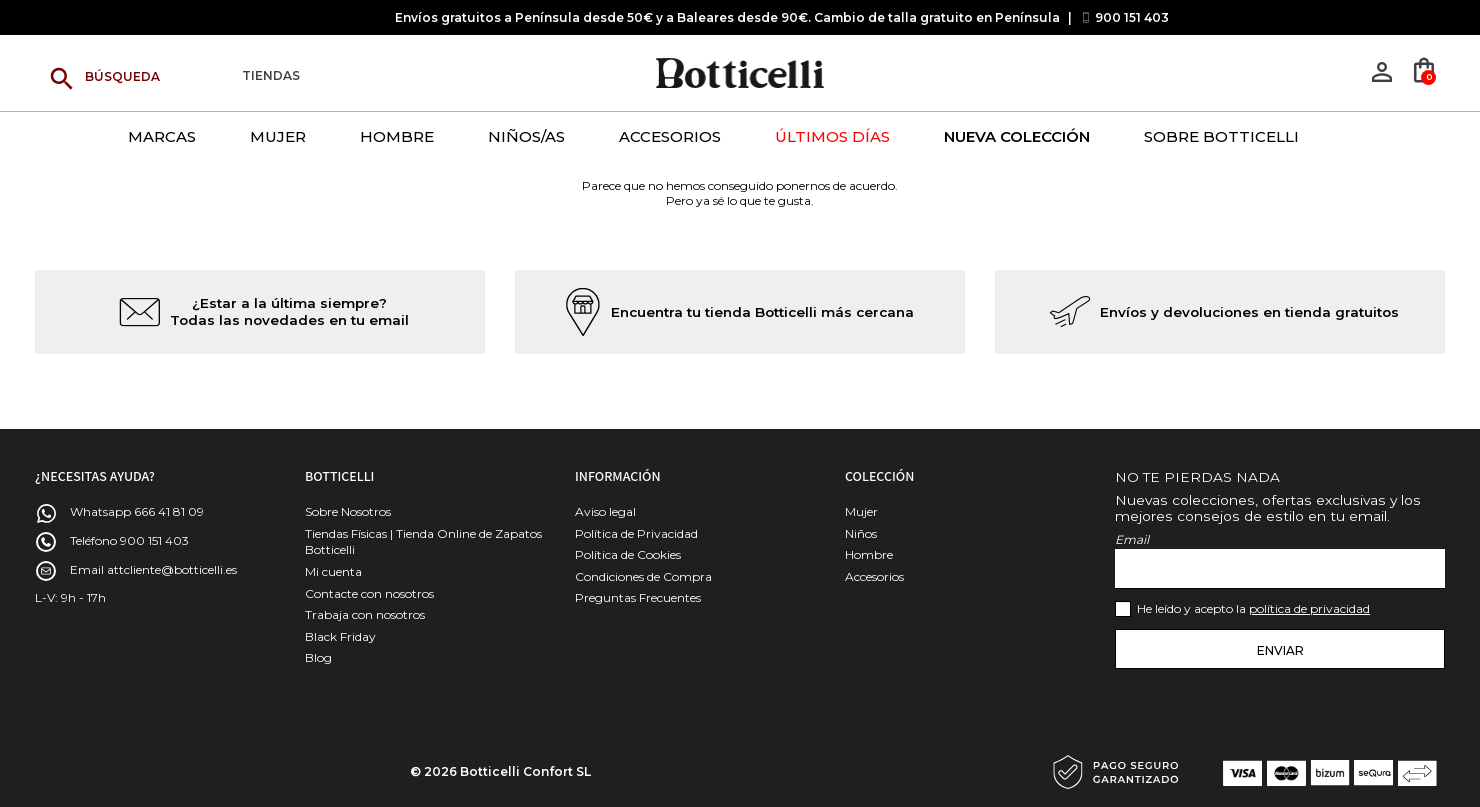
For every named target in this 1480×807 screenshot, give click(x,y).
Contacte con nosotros (369, 593)
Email (1132, 539)
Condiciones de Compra (643, 576)
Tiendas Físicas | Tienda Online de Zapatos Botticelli (423, 542)
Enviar (1280, 650)
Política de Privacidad (636, 533)
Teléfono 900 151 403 (129, 540)
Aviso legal (605, 511)
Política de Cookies (628, 554)
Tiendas (271, 76)
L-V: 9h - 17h (70, 597)
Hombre (869, 554)
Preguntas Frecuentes (638, 597)
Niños (861, 533)
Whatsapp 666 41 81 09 (137, 511)
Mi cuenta (333, 571)
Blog (318, 657)
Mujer (861, 511)
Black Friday (340, 636)
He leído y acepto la (1253, 608)
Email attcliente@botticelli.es (153, 569)
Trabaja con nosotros (365, 614)
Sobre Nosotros (348, 511)
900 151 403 (1132, 17)
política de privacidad (1309, 608)
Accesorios (874, 576)
